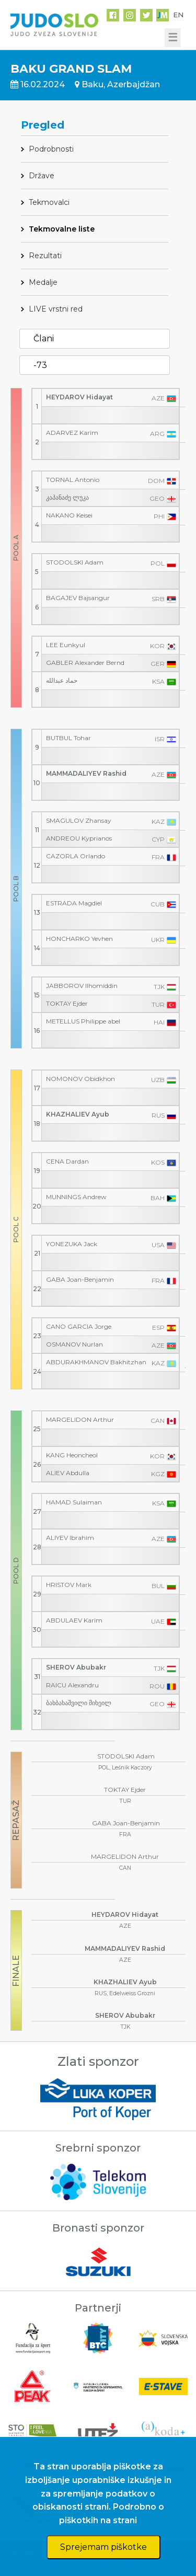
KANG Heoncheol (72, 1455)
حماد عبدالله (61, 680)
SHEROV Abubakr (76, 1667)
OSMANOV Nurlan (74, 1344)
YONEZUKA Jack (71, 1244)
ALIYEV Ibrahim (70, 1538)
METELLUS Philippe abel (83, 1021)
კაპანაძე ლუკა (67, 497)
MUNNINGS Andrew (76, 1197)
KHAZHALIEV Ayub (77, 1114)
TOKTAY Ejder (67, 1003)
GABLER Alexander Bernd (85, 662)
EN (178, 14)
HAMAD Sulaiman (74, 1502)
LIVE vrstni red (56, 309)
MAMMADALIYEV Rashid (86, 773)
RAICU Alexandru (72, 1685)
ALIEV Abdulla (67, 1473)
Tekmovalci (49, 202)
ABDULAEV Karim (74, 1620)
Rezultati (45, 255)
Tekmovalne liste (62, 229)
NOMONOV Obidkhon (80, 1079)
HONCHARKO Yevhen (79, 938)
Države (41, 175)
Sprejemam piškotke (103, 2547)
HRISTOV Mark (68, 1585)
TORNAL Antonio (72, 480)
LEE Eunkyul (65, 645)
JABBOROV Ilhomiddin (82, 986)
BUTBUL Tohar (68, 738)
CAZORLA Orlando (75, 856)
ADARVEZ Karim (72, 432)
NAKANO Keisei (69, 515)
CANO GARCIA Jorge (78, 1326)
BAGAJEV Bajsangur (78, 598)
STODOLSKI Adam (74, 562)
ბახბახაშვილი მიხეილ (78, 1703)
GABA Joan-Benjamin (80, 1279)
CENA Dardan (67, 1161)
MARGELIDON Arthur (80, 1419)
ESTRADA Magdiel (74, 903)
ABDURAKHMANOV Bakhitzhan (96, 1362)
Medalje (43, 282)
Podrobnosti (51, 149)
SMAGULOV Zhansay (78, 820)
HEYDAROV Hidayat (79, 397)
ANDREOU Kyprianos (79, 838)
